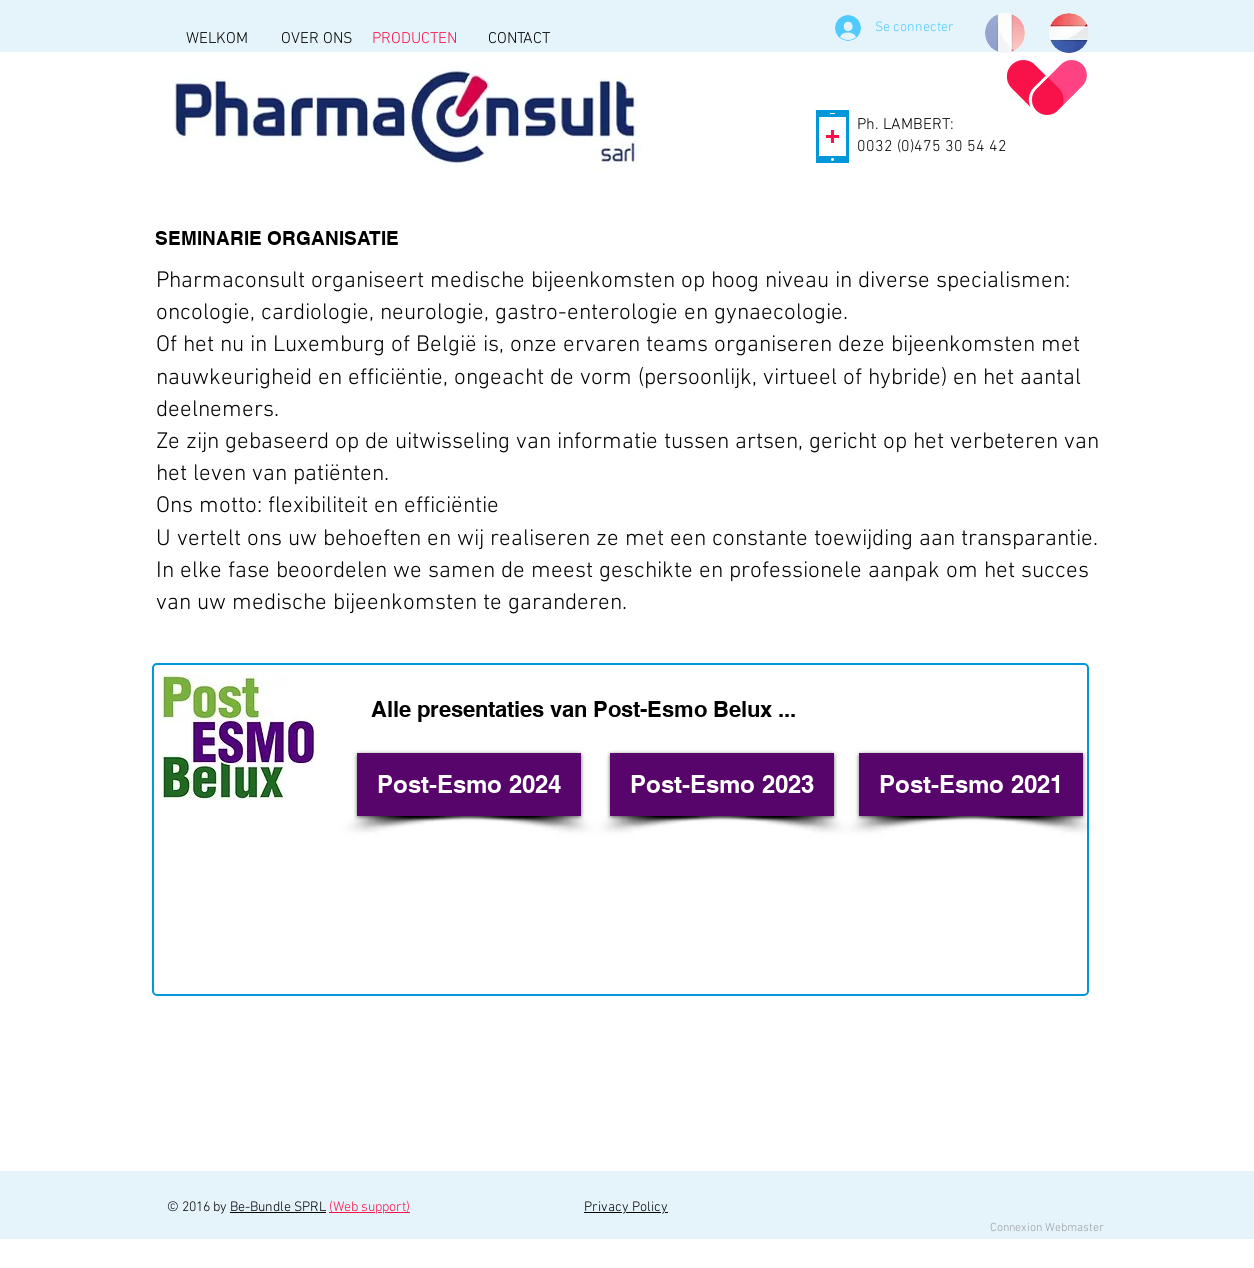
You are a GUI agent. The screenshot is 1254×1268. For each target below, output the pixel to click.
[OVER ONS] (316, 39)
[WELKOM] (216, 39)
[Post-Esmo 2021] (971, 784)
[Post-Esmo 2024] (469, 784)
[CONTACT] (518, 39)
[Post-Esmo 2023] (722, 784)
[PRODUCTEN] (414, 39)
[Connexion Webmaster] (1046, 1228)
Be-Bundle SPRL (278, 1207)
